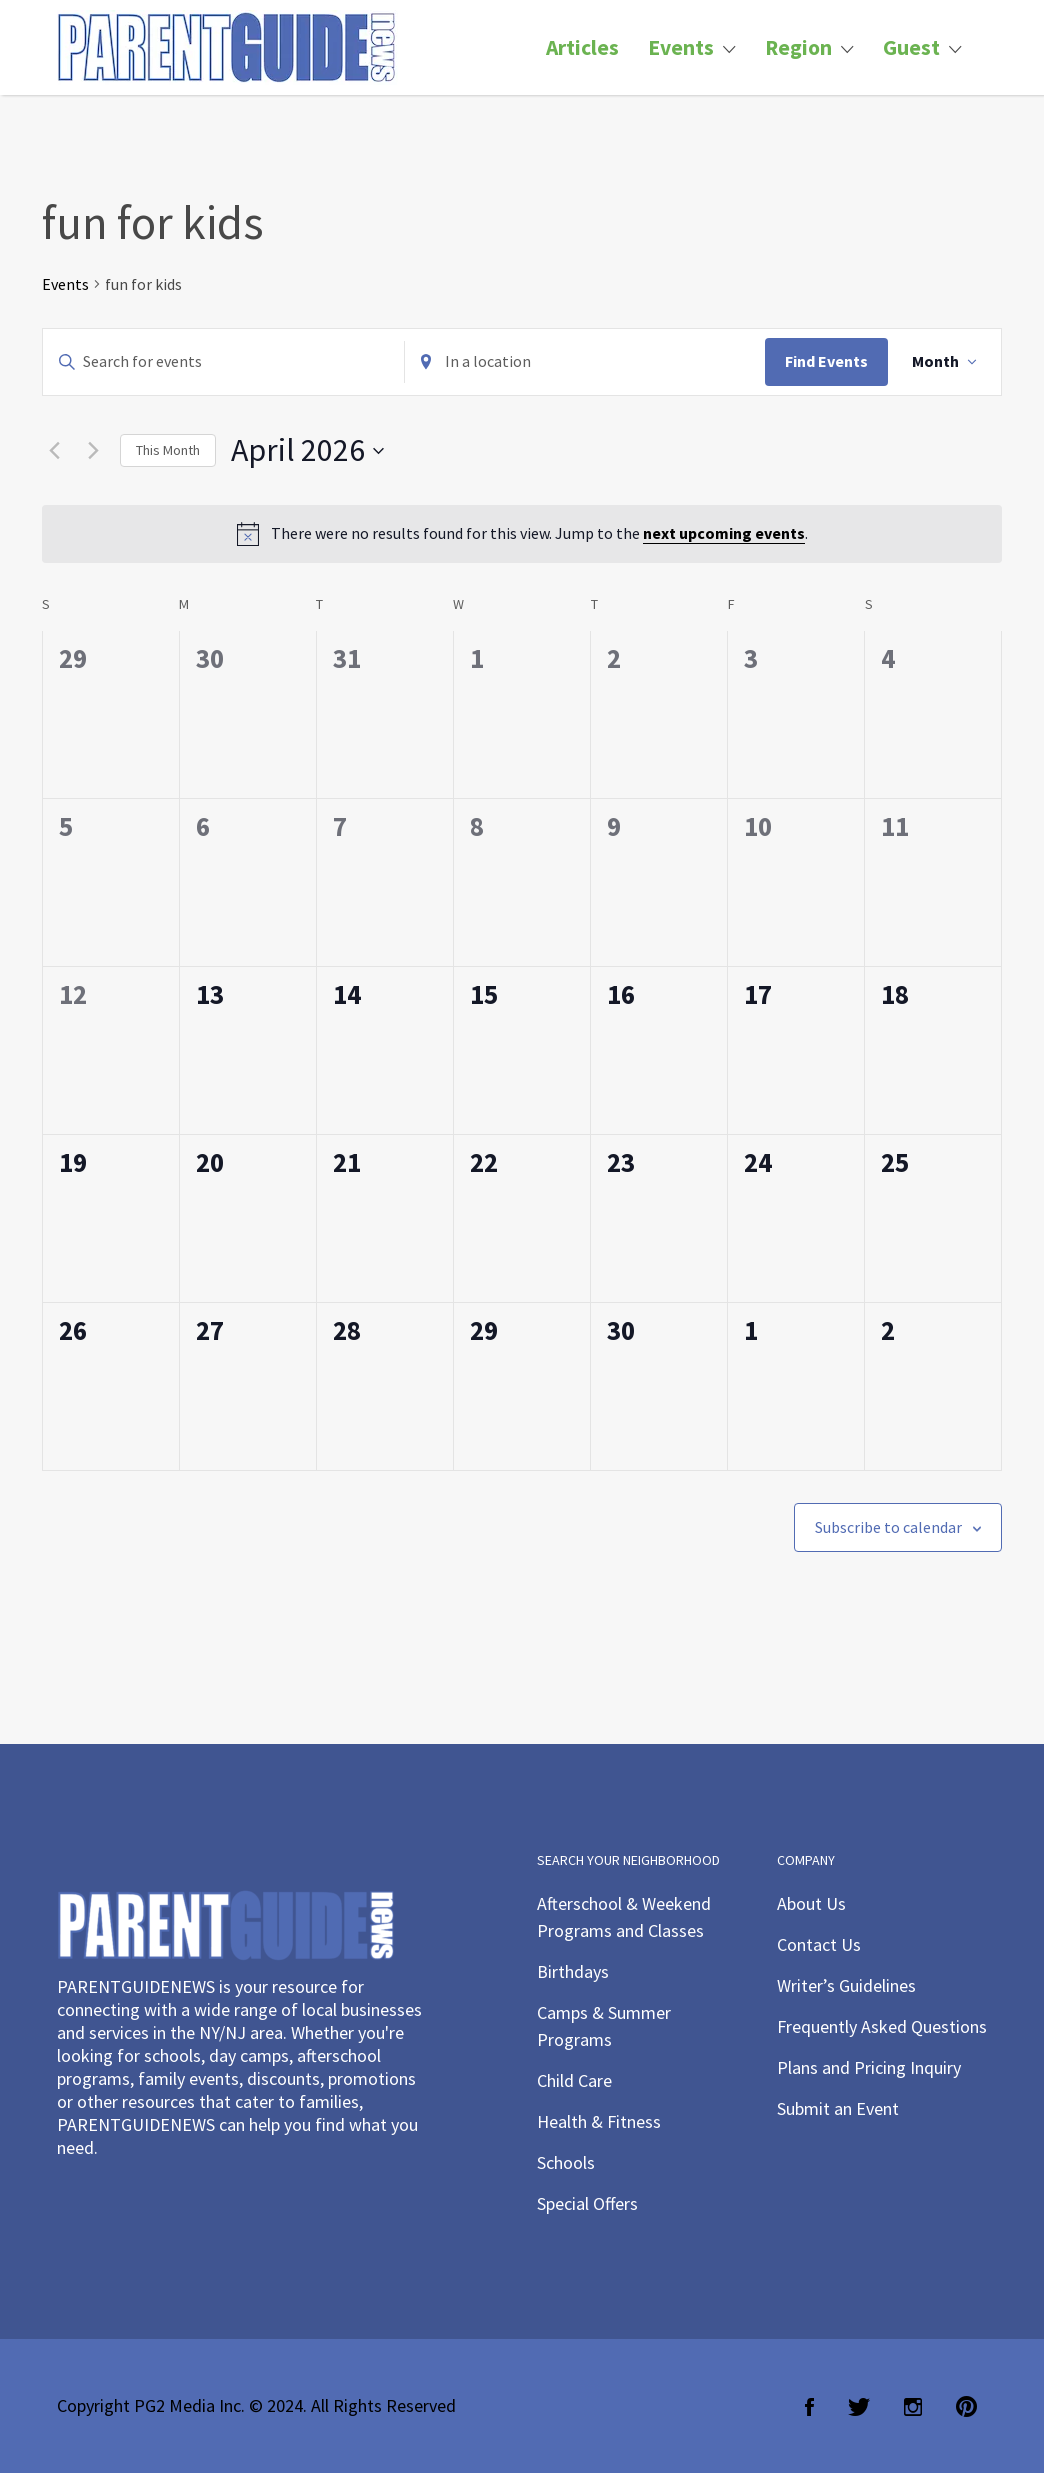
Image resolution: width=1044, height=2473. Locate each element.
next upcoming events (724, 533)
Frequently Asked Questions (882, 2026)
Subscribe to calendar (888, 1527)
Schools (566, 2162)
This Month (168, 450)
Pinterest (966, 2407)
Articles (582, 47)
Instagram (913, 2407)
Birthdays (573, 1971)
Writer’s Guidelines (846, 1985)
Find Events (826, 361)
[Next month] (93, 451)
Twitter (859, 2407)
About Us (811, 1903)
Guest (911, 47)
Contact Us (819, 1944)
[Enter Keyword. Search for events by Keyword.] (223, 362)
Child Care (574, 2080)
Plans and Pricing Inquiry (869, 2067)
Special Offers (587, 2203)
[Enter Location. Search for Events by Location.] (585, 362)
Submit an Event (838, 2108)
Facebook (809, 2407)
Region (798, 47)
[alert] (522, 534)
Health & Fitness (599, 2121)
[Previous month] (54, 451)
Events (681, 47)
